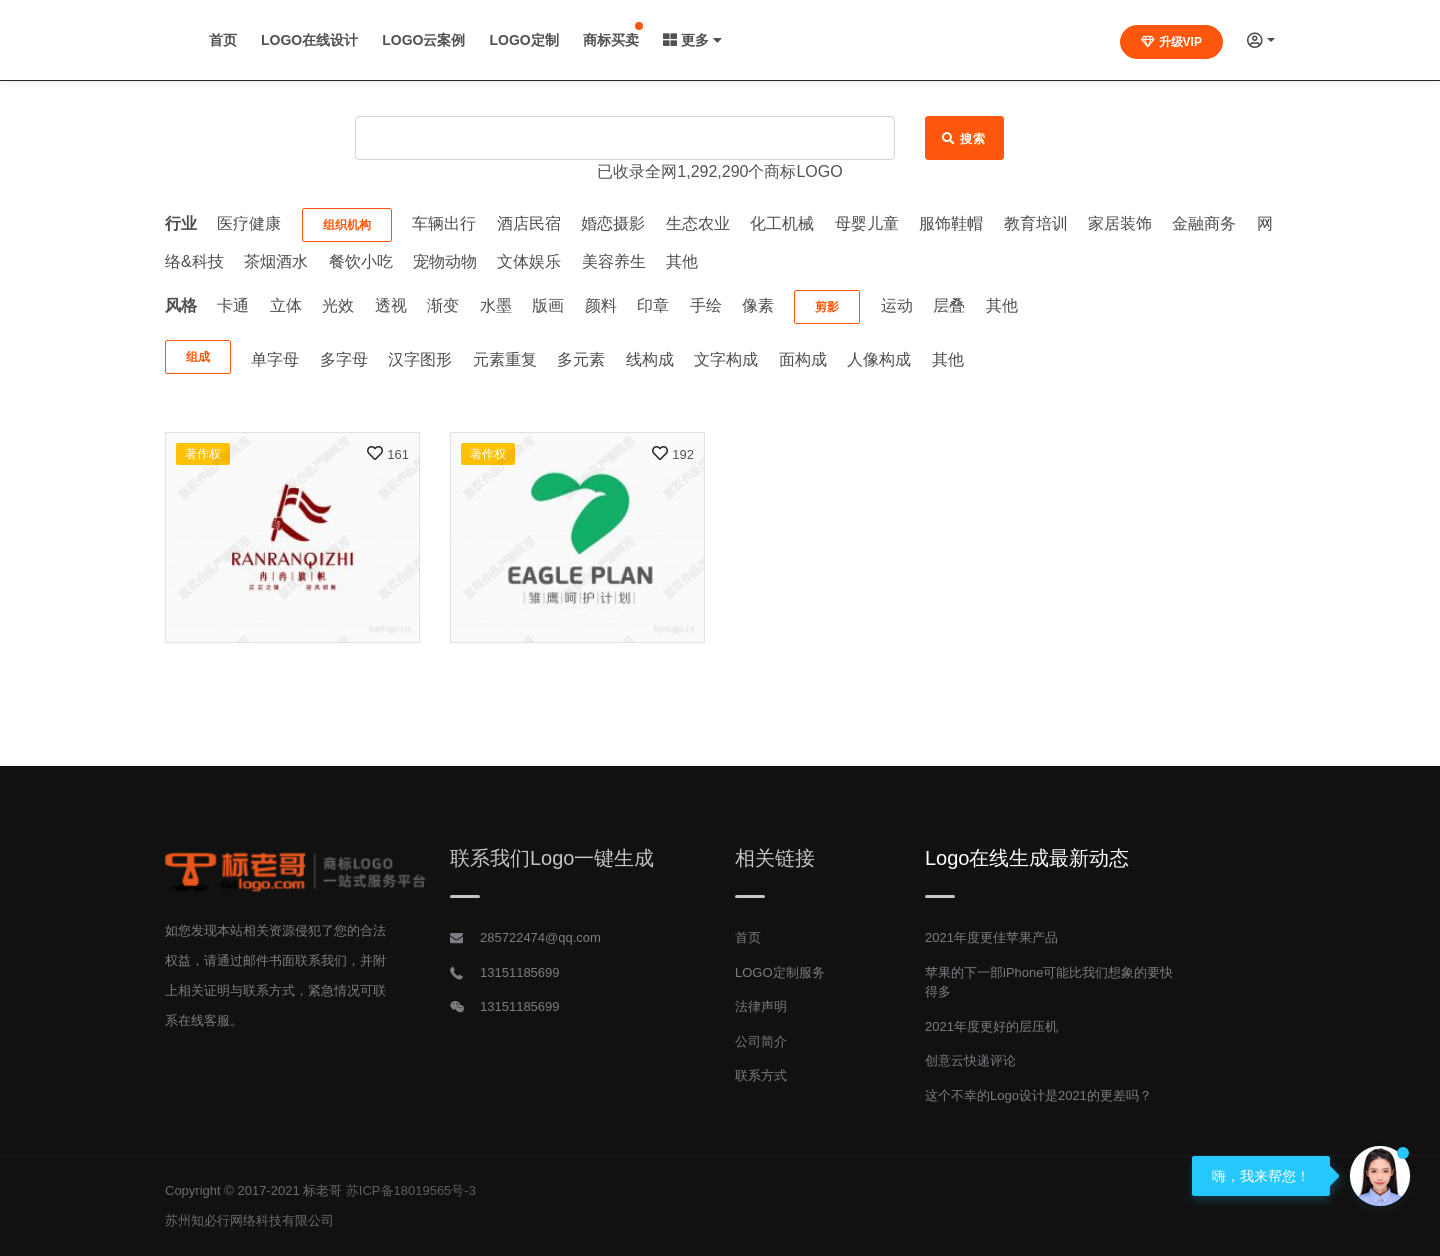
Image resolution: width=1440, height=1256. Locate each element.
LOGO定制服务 (780, 972)
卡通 (233, 305)
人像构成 (879, 359)
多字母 (344, 359)
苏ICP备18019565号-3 (411, 1190)
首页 (431, 40)
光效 (338, 305)
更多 (900, 40)
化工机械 (782, 223)
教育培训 (1036, 223)
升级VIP (1171, 42)
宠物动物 (445, 261)
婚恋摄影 (613, 223)
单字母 (275, 359)
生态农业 (698, 223)
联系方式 (761, 1075)
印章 (653, 305)
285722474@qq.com (540, 937)
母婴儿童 (867, 223)
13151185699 (520, 972)
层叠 (949, 305)
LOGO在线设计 (517, 40)
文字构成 (726, 359)
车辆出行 (444, 223)
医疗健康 (249, 223)
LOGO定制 (731, 40)
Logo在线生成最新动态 (1027, 858)
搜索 (964, 139)
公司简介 (761, 1041)
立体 (286, 305)
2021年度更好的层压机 (991, 1026)
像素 (758, 305)
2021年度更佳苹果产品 (991, 937)
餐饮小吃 (361, 261)
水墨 (496, 305)
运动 (897, 305)
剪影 (827, 307)
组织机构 (347, 225)
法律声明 (761, 1006)
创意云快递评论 (970, 1060)
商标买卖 (819, 40)
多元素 (581, 359)
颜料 (601, 305)
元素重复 (505, 359)
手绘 (706, 305)
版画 (548, 305)
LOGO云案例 (631, 40)
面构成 (803, 359)
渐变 (443, 305)
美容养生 (614, 261)
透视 (391, 305)
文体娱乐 (529, 261)
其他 (682, 261)
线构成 (650, 359)
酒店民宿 (529, 223)
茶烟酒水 (276, 261)
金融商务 (1204, 223)
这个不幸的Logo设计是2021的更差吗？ (1038, 1095)
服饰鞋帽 (951, 223)
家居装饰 (1120, 223)
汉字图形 (420, 359)
